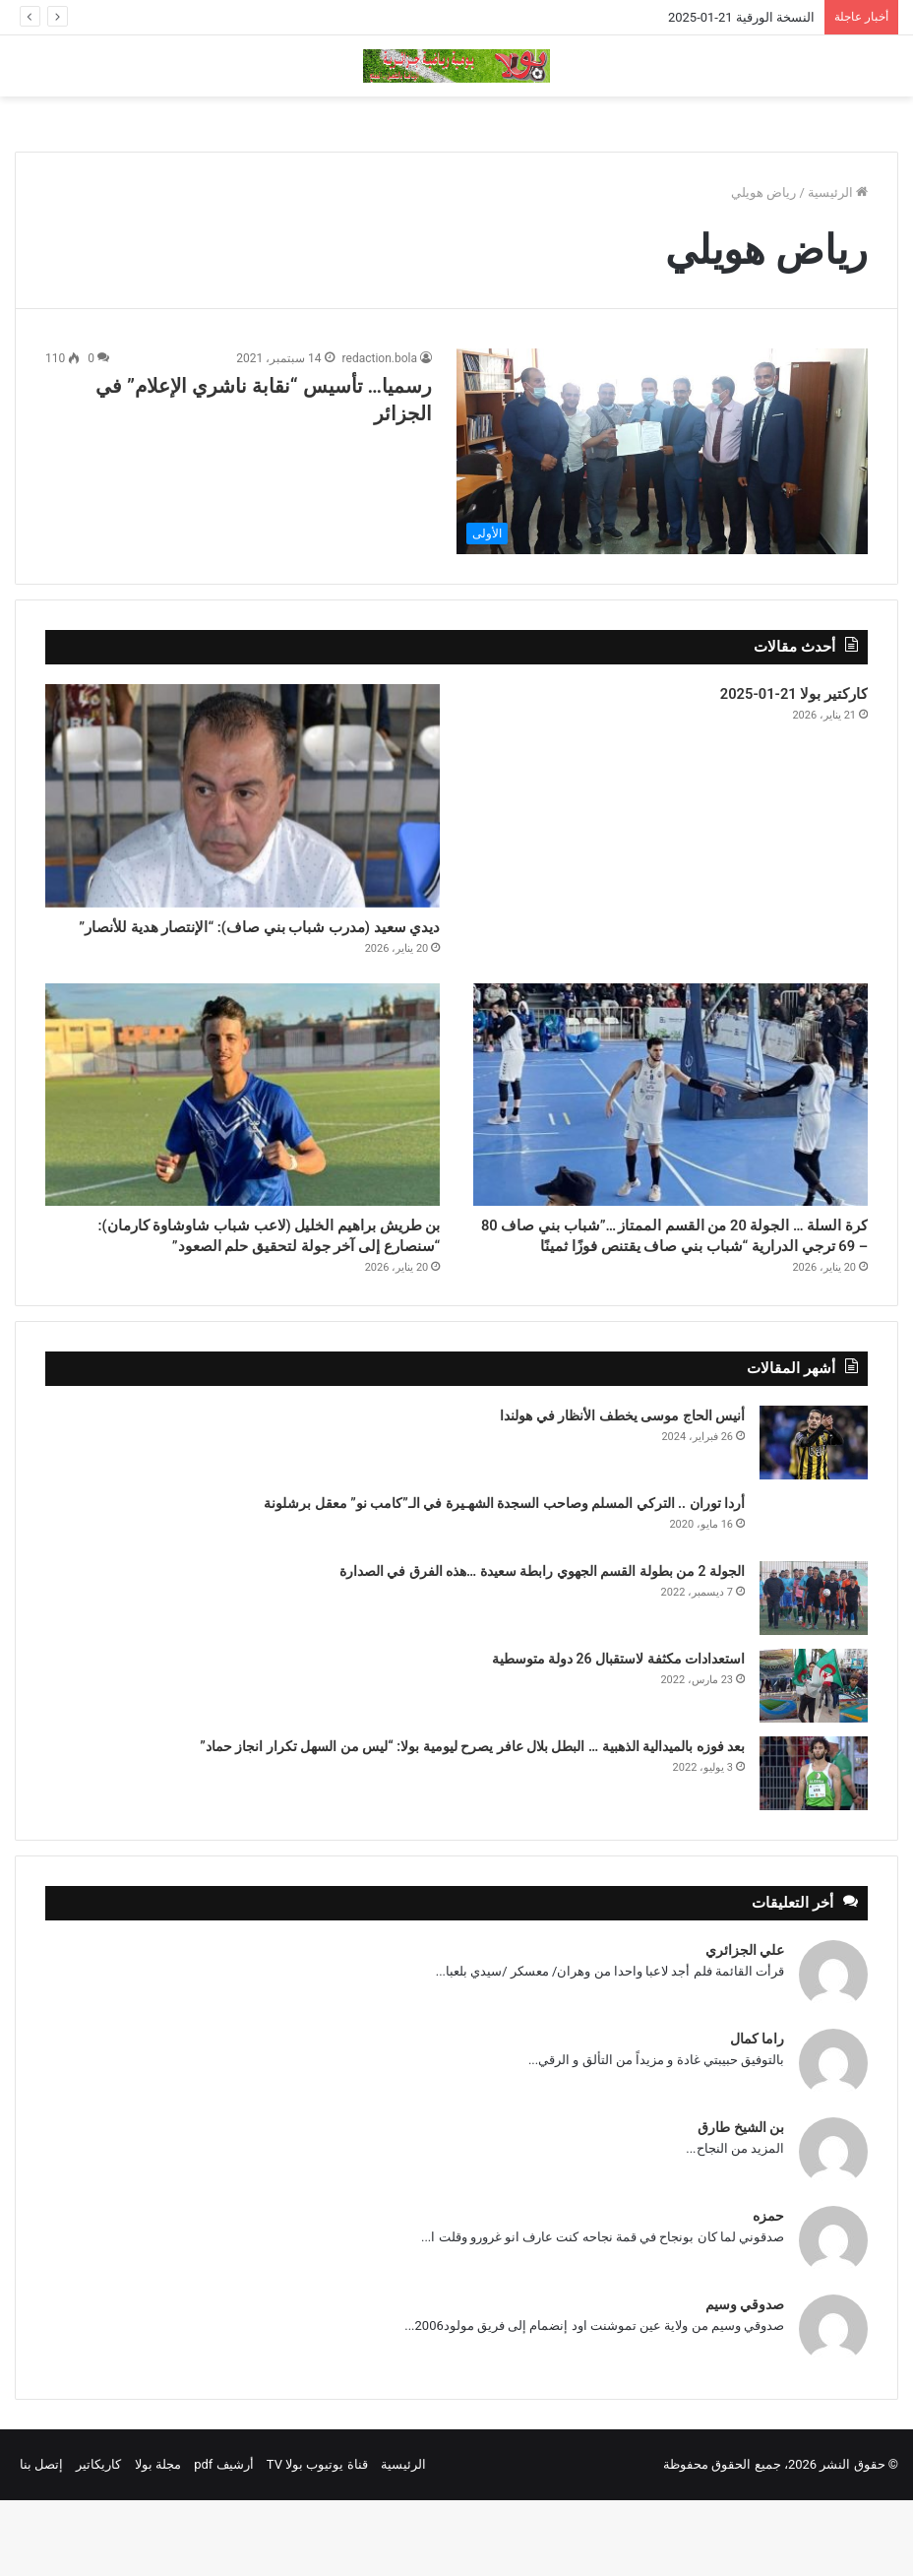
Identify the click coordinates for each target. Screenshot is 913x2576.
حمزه (768, 2291)
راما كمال (757, 2114)
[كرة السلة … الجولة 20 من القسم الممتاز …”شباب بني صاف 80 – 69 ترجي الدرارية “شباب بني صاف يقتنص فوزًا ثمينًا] (670, 1129)
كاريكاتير (98, 2540)
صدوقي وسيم (744, 2380)
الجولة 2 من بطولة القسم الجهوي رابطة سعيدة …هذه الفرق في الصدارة (542, 1647)
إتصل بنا (41, 2540)
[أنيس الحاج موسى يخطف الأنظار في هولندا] (814, 1518)
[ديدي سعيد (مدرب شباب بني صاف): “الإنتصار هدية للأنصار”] (242, 795)
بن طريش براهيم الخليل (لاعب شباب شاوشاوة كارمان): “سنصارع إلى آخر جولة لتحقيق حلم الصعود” (248, 1291)
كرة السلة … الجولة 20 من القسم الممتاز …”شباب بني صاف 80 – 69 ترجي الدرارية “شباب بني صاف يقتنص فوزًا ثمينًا (697, 1291)
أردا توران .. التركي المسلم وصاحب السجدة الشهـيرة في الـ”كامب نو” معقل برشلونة (504, 1579)
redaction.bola (379, 358)
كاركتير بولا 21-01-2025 (768, 698)
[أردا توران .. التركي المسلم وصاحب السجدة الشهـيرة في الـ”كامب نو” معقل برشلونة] (814, 1596)
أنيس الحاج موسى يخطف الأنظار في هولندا (622, 1491)
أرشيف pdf (223, 2540)
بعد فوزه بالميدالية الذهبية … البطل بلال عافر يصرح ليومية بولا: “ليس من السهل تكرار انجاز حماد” (472, 1822)
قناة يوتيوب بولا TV (317, 2540)
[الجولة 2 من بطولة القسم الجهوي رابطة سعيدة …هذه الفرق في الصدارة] (814, 1674)
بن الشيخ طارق (741, 2203)
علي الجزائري (744, 2026)
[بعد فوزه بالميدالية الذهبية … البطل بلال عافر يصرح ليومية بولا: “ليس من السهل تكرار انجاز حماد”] (814, 1849)
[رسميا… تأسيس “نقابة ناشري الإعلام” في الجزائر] (662, 451)
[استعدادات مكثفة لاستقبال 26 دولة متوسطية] (814, 1761)
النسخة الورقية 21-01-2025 (741, 17)
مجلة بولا (158, 2540)
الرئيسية (838, 192)
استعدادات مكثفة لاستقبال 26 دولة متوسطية (618, 1734)
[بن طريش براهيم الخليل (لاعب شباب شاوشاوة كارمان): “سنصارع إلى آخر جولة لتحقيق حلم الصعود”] (242, 1129)
